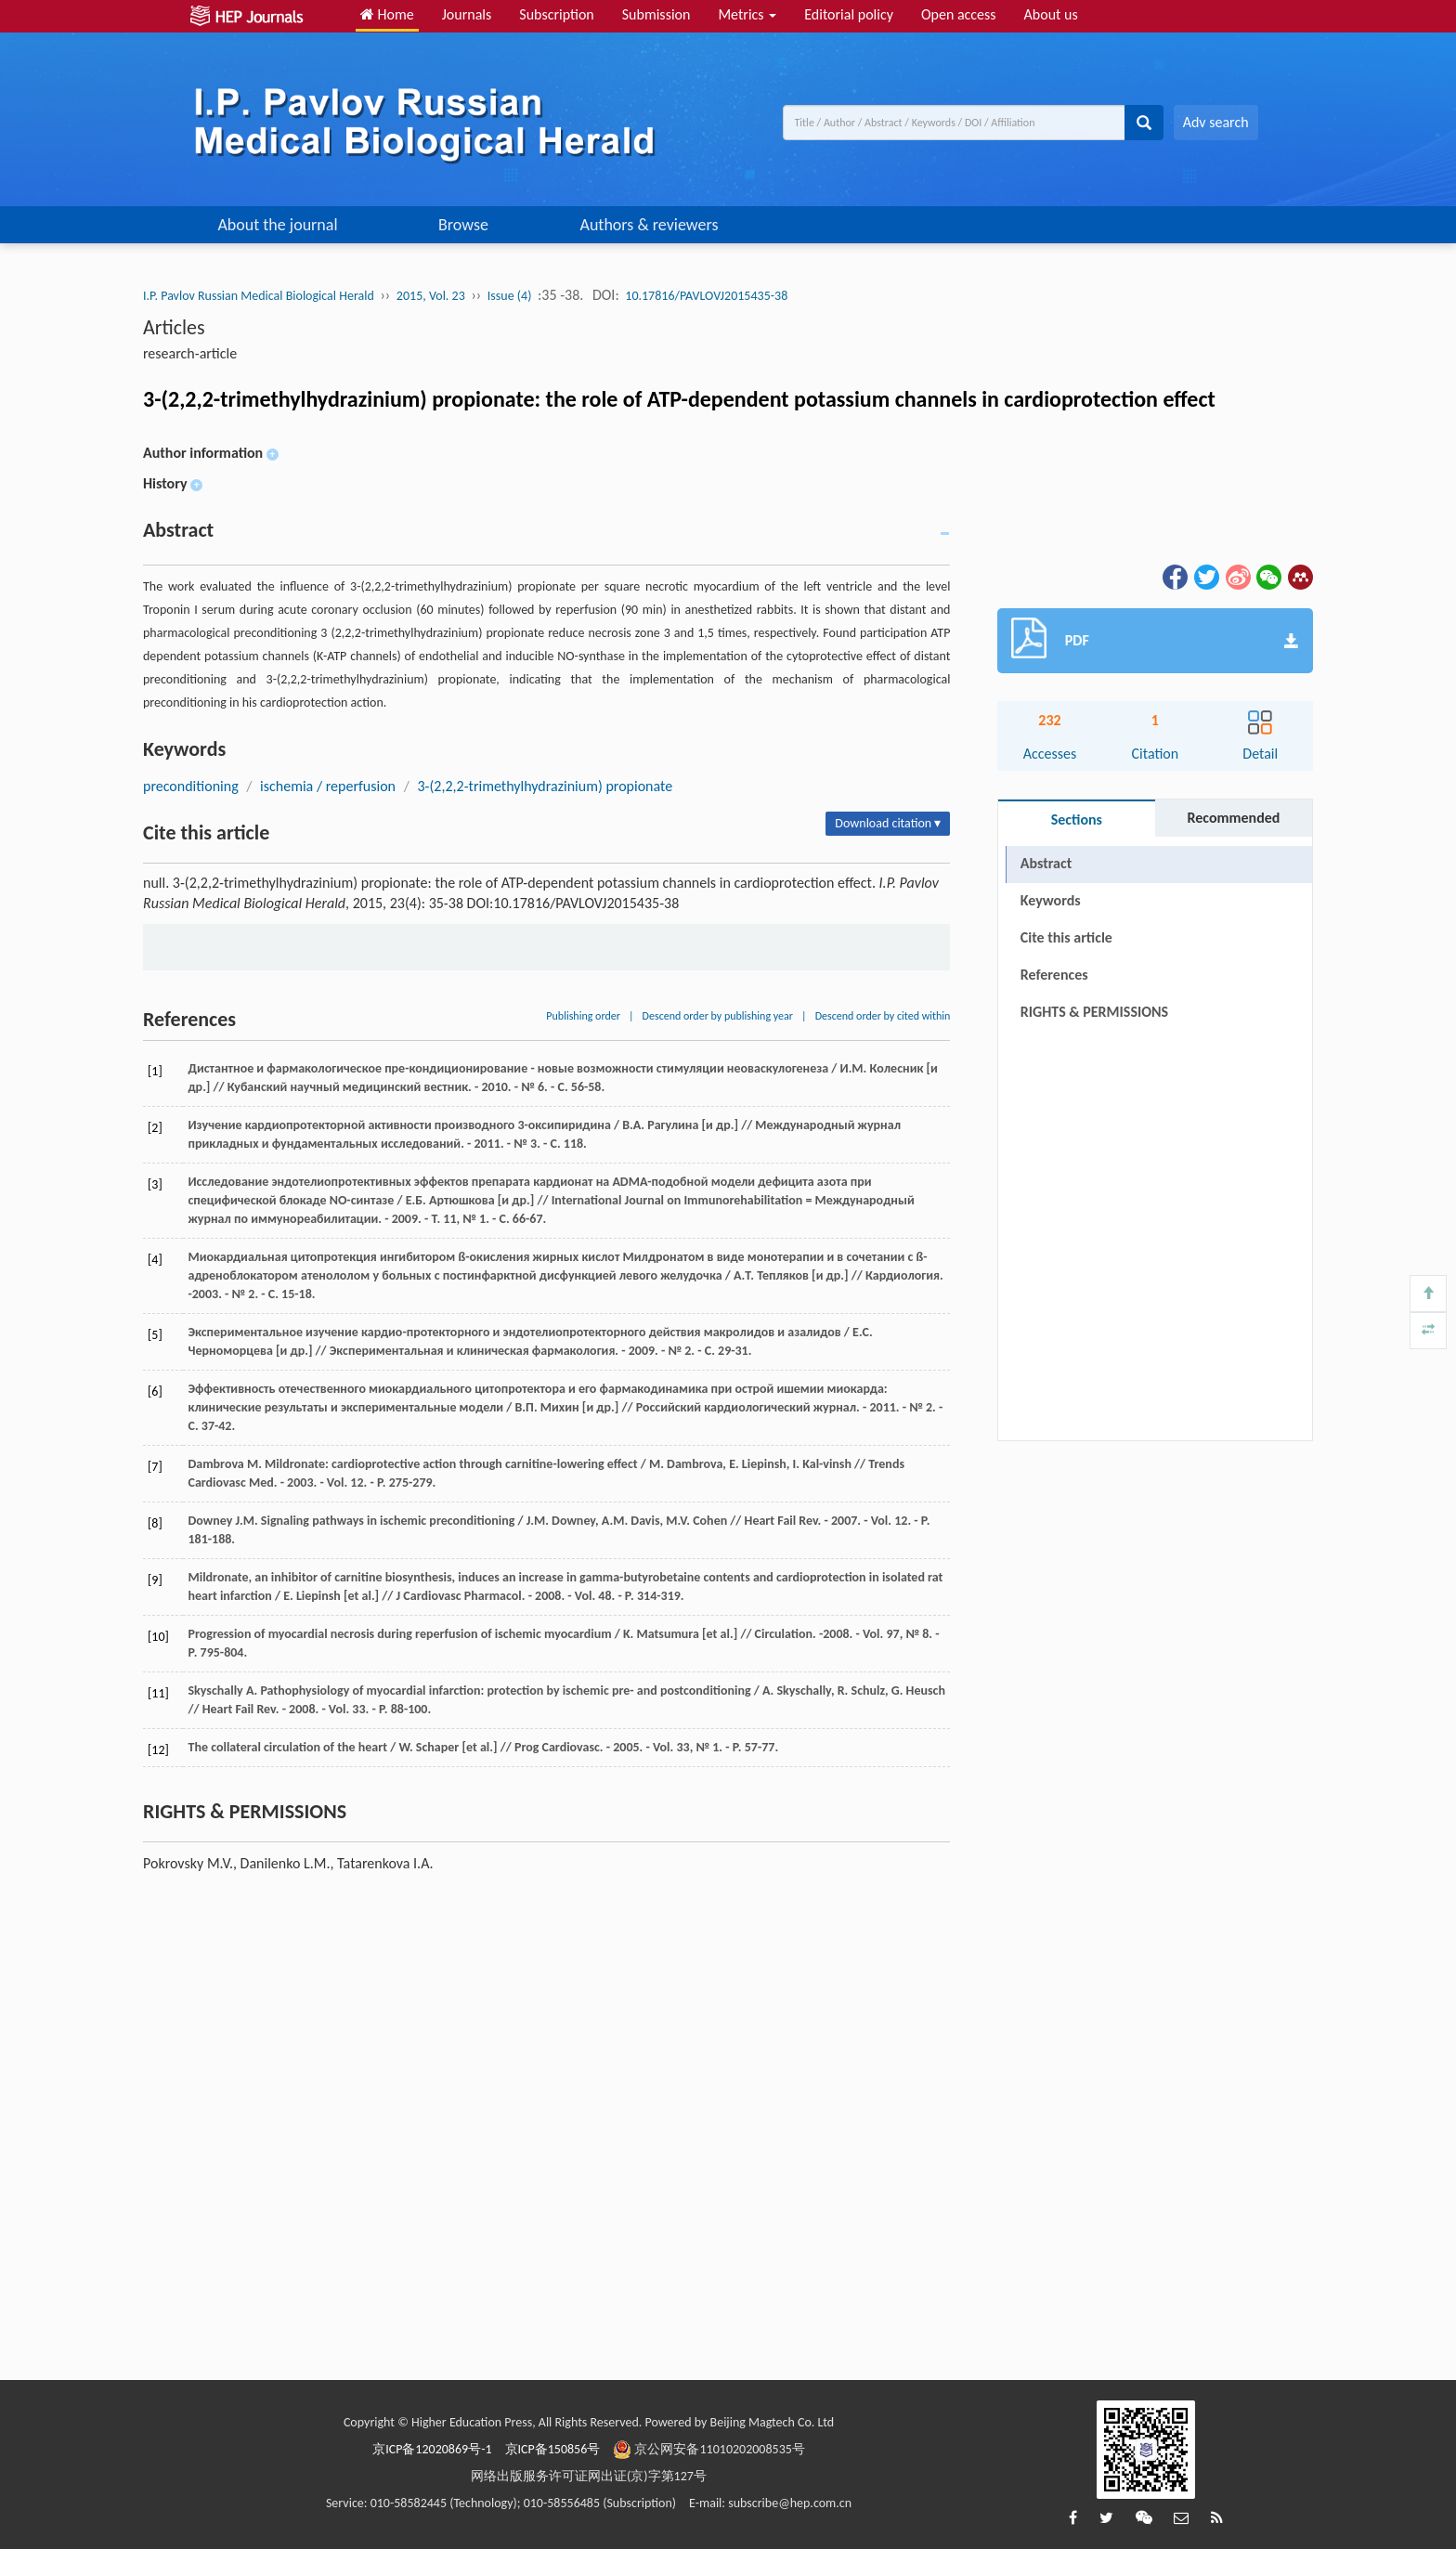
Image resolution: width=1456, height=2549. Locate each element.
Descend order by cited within (883, 1015)
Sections (1076, 819)
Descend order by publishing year (718, 1015)
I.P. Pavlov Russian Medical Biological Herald (258, 296)
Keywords (1050, 900)
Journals (467, 14)
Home (387, 14)
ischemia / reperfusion (328, 786)
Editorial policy (848, 14)
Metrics (747, 14)
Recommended (1233, 817)
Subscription (556, 14)
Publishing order (583, 1015)
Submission (656, 14)
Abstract (1046, 863)
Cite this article (1066, 937)
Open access (958, 14)
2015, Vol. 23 (430, 296)
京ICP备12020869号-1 (431, 2449)
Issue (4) (510, 296)
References (1054, 974)
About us (1051, 14)
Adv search (1216, 122)
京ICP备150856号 (553, 2449)
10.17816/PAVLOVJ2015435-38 (706, 296)
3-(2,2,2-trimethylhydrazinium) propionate (544, 786)
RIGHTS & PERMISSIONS (1094, 1012)
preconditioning (191, 786)
